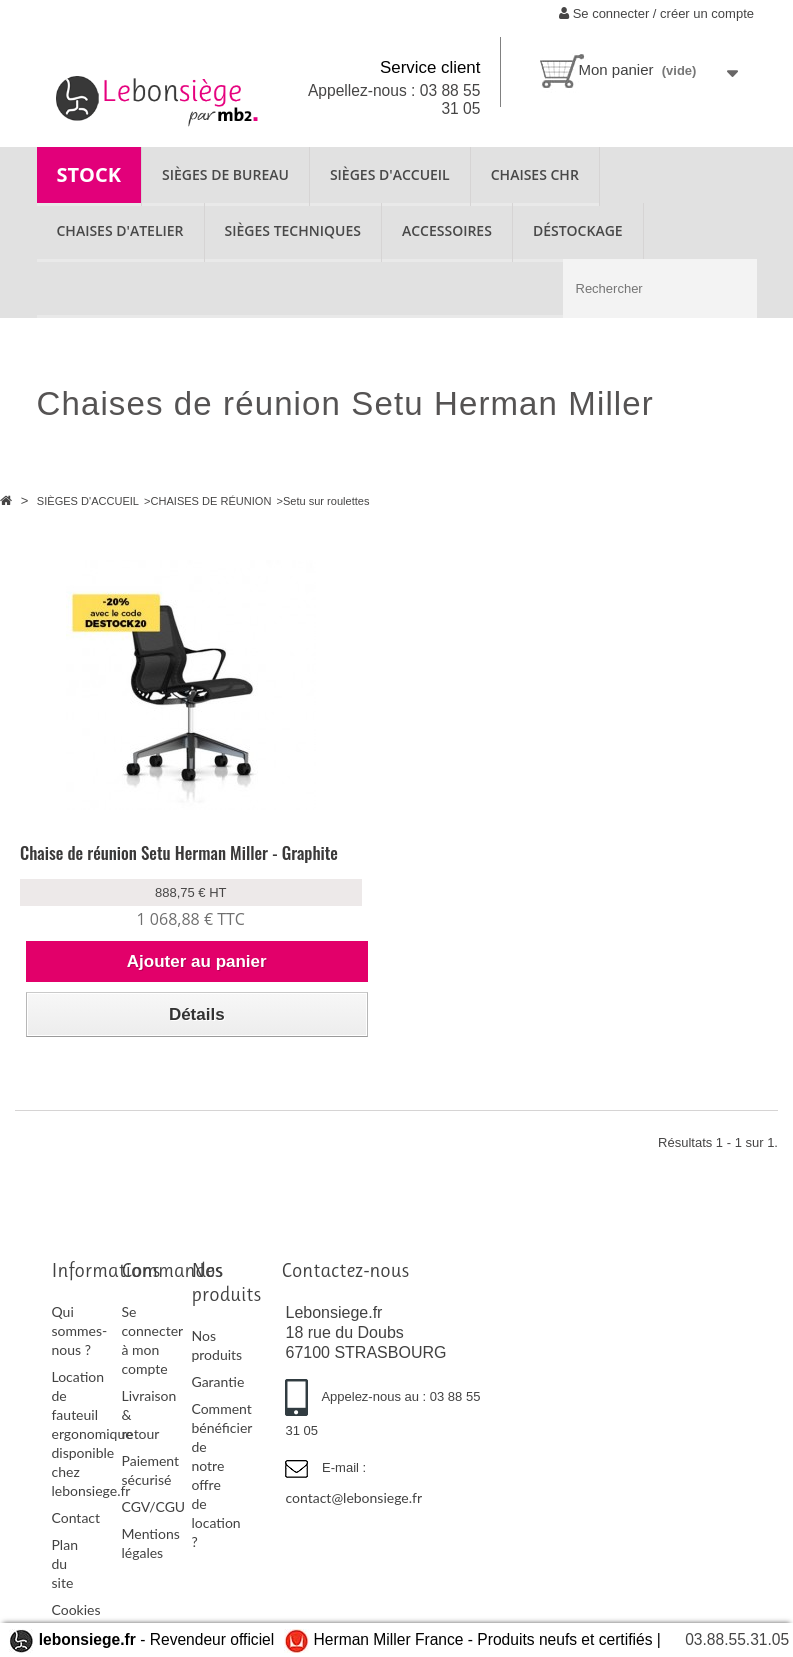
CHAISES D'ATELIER (120, 230)
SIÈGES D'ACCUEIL (390, 174)
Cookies (76, 1609)
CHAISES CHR (535, 174)
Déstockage (578, 230)
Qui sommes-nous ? (80, 1330)
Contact (76, 1517)
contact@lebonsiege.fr (353, 1497)
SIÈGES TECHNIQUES (293, 230)
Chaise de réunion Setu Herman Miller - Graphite (179, 852)
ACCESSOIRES (447, 230)
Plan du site (65, 1563)
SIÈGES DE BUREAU (225, 174)
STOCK (89, 174)
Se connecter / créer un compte (656, 13)
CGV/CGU (153, 1506)
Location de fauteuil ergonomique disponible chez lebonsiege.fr (92, 1433)
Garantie (217, 1381)
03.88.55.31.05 (737, 1639)
